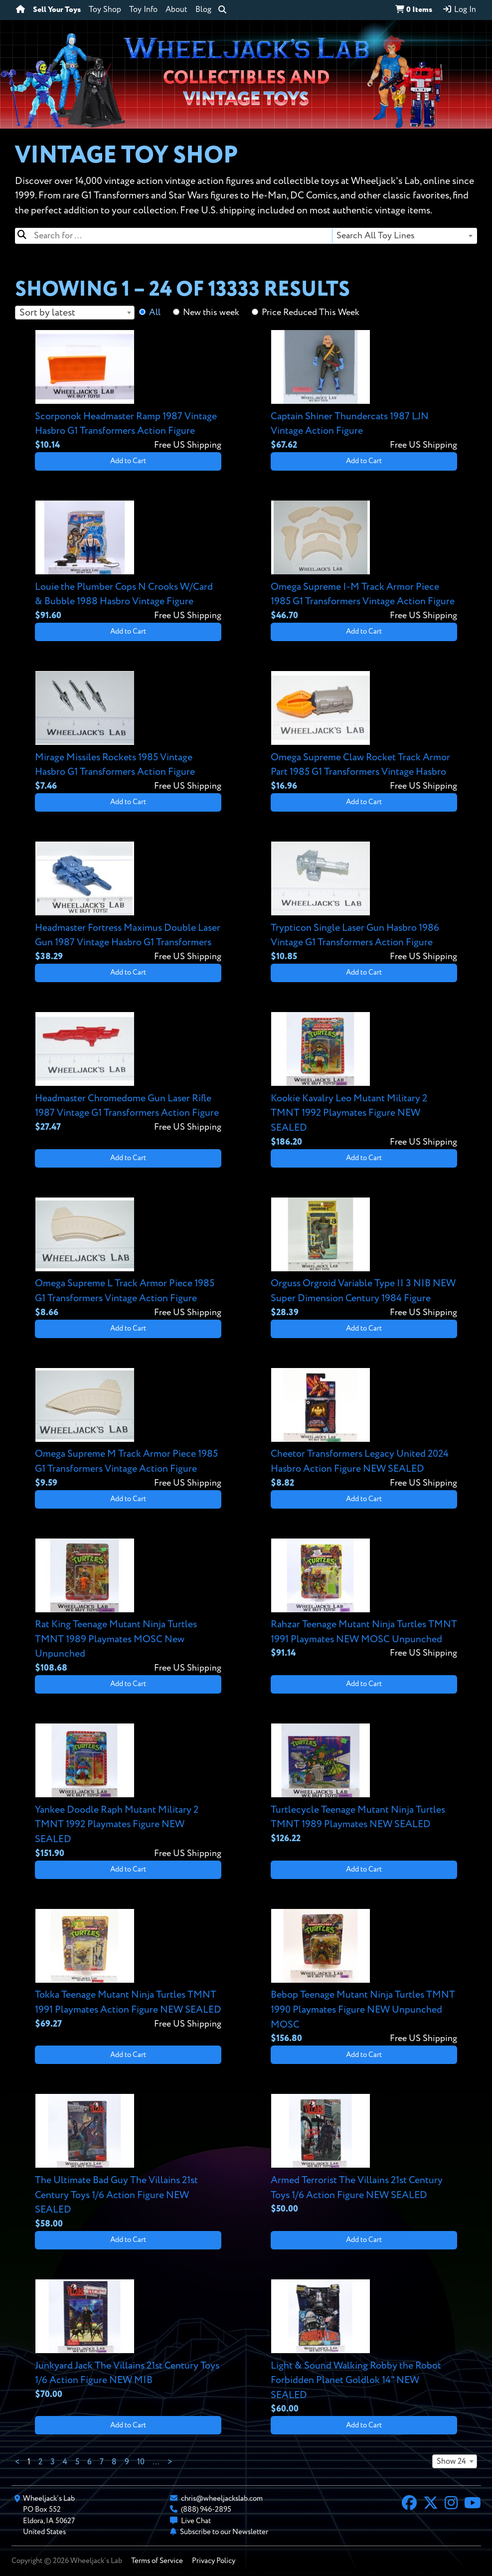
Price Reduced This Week (310, 312)
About (176, 10)
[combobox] (404, 236)
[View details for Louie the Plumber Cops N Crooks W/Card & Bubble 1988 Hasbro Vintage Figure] (128, 561)
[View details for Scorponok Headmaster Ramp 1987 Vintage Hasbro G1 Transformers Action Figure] (128, 391)
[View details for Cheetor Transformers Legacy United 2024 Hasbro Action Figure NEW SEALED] (364, 1429)
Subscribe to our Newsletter (224, 2532)
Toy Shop (105, 10)
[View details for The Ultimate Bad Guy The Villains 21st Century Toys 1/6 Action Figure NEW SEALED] (128, 2162)
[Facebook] (409, 2504)
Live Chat (196, 2521)
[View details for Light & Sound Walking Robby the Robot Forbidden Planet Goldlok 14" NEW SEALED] (364, 2347)
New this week (211, 312)
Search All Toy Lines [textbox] (375, 235)
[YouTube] (472, 2504)
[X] (430, 2504)
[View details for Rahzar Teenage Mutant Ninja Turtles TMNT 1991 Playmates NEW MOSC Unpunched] (364, 1599)
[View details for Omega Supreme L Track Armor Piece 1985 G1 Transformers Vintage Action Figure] (128, 1258)
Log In (459, 9)
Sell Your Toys (57, 10)
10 (141, 2462)
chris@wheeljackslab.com (222, 2498)
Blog (203, 10)
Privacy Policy (213, 2561)
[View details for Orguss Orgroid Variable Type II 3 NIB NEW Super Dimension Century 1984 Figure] (364, 1258)
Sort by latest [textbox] (47, 313)
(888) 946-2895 (206, 2509)
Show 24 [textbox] (451, 2462)
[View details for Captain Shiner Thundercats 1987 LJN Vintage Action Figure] (364, 391)
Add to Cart (128, 461)
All (155, 312)
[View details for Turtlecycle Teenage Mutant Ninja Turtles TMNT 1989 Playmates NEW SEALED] (364, 1784)
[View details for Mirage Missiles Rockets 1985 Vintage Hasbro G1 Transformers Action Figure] (128, 732)
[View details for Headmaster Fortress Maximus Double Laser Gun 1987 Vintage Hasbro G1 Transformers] (128, 902)
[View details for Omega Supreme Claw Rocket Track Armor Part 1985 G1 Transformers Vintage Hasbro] (364, 732)
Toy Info (143, 10)
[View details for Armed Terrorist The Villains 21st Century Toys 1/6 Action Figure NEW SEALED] (364, 2154)
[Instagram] (451, 2504)
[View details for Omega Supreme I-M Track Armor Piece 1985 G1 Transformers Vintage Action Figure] (364, 561)
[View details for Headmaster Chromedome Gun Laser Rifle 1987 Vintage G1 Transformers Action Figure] (128, 1073)
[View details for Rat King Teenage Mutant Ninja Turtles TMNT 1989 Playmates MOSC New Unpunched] (128, 1606)
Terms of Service (157, 2561)
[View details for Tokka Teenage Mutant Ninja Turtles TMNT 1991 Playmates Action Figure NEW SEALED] (128, 1969)
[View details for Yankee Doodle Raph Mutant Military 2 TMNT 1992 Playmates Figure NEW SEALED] (128, 1791)
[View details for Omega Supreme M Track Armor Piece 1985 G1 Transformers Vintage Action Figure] (128, 1429)
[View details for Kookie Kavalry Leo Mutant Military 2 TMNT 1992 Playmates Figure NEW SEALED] (364, 1080)
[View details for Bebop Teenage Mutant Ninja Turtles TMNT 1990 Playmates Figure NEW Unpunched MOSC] (364, 1977)
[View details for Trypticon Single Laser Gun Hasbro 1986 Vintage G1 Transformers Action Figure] (364, 902)
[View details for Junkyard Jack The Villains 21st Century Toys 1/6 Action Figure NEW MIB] (128, 2340)
